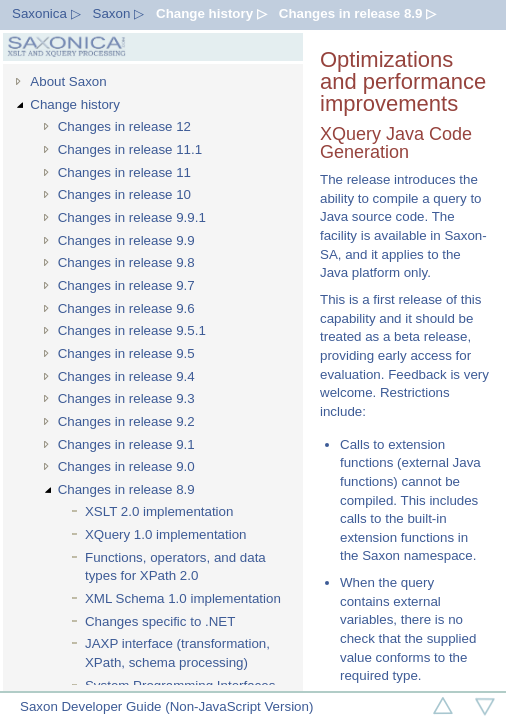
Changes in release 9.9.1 (132, 217)
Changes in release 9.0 (126, 466)
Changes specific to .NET (160, 621)
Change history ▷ (211, 13)
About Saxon (68, 81)
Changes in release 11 (124, 172)
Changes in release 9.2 (126, 421)
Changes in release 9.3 (126, 398)
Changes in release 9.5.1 (132, 330)
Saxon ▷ (119, 13)
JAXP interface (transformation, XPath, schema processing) (177, 653)
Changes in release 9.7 (126, 285)
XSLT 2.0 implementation (159, 511)
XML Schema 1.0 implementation (183, 598)
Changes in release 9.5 (126, 353)
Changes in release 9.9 (126, 240)
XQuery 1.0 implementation (166, 534)
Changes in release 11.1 (130, 149)
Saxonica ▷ (46, 13)
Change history (75, 104)
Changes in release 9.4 (126, 376)
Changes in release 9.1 (126, 444)
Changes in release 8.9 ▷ (357, 13)
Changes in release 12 (124, 126)
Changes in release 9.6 (126, 308)
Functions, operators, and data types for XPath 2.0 (175, 567)
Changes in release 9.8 (126, 262)
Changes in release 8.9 (126, 489)
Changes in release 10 (124, 194)
